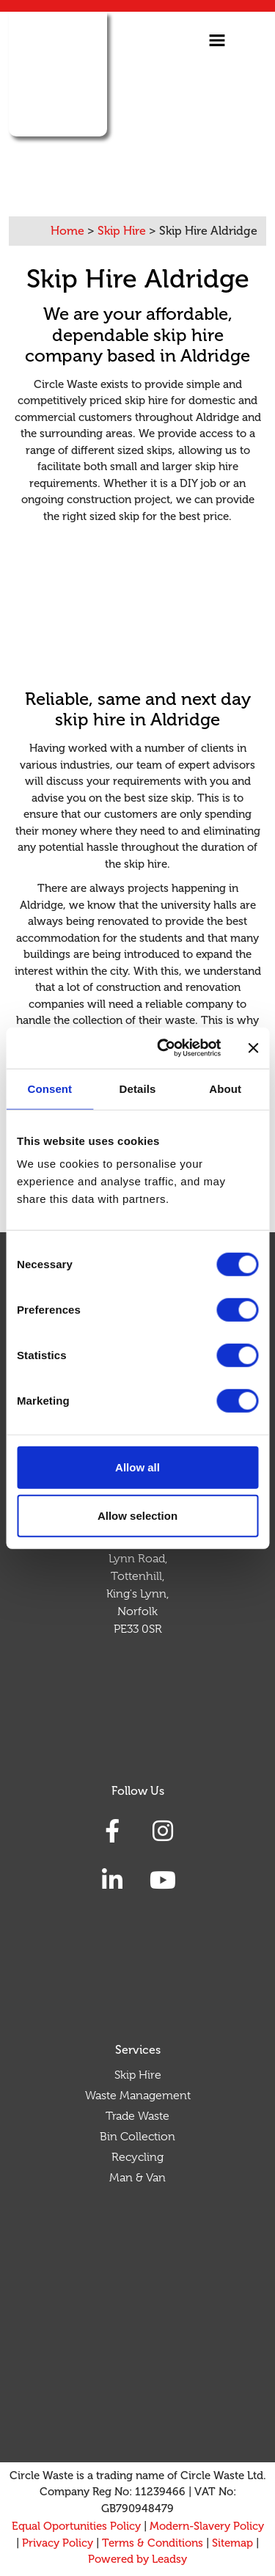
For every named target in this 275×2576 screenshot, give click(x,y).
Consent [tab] (49, 1088)
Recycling (137, 2157)
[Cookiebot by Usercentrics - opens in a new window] (164, 1048)
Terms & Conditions (152, 2543)
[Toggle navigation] (217, 40)
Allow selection (137, 1515)
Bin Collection (137, 2136)
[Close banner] (253, 1048)
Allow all (137, 1467)
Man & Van (137, 2177)
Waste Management (138, 2095)
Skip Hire (137, 2075)
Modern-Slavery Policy (207, 2526)
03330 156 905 (120, 168)
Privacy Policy (57, 2543)
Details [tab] (138, 1088)
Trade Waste (137, 2116)
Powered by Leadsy (137, 2559)
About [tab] (225, 1088)
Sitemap (232, 2543)
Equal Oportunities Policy (76, 2526)
